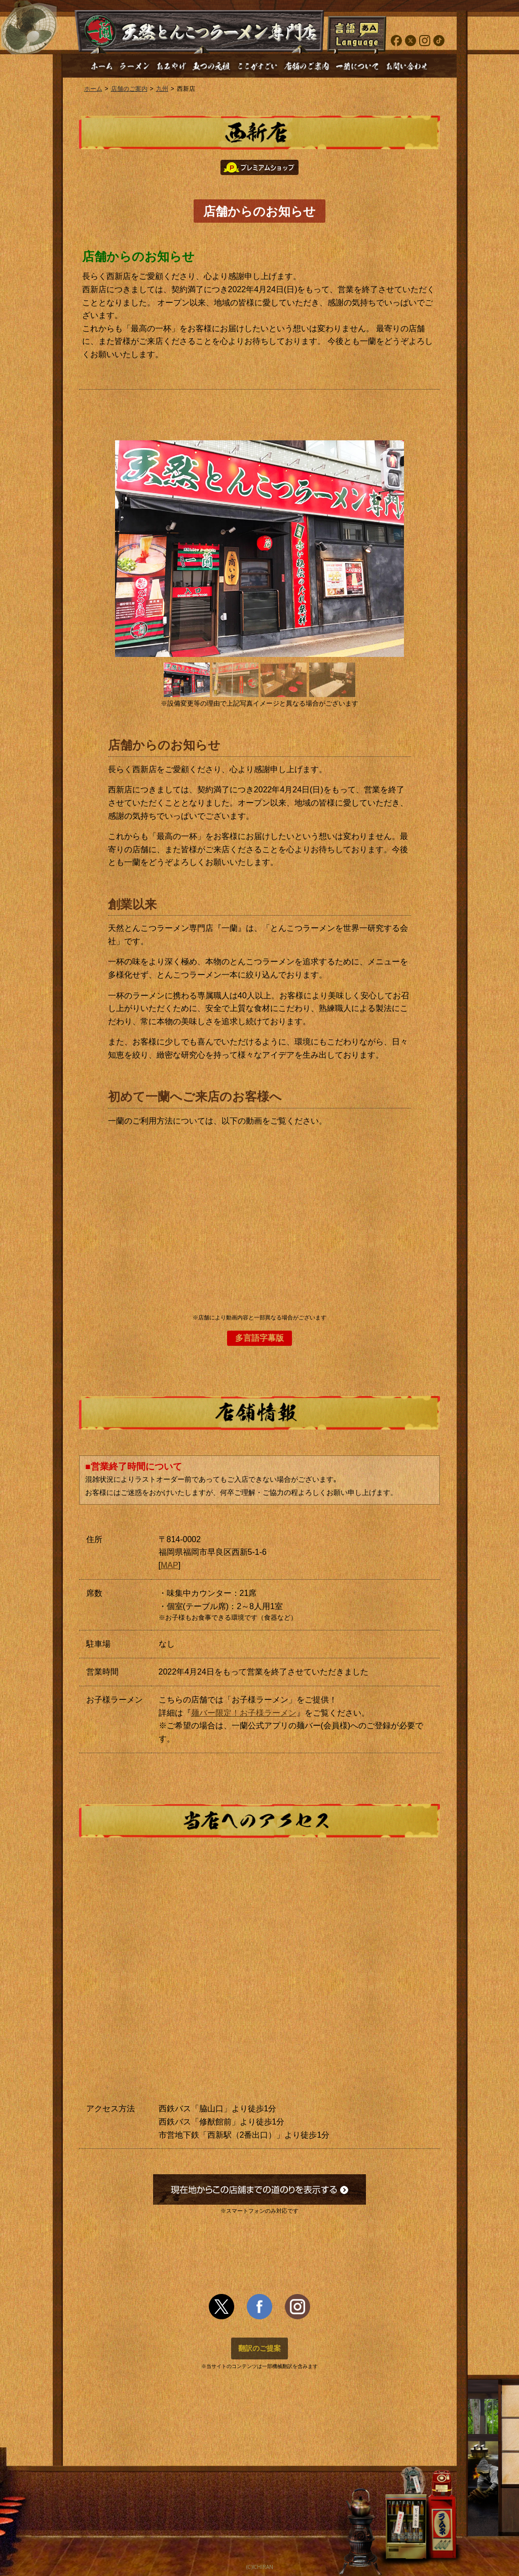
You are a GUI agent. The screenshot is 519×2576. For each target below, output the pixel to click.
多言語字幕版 (259, 1338)
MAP (169, 1565)
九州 (162, 88)
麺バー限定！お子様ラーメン (243, 1713)
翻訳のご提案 (259, 2348)
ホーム (93, 88)
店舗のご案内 (129, 88)
